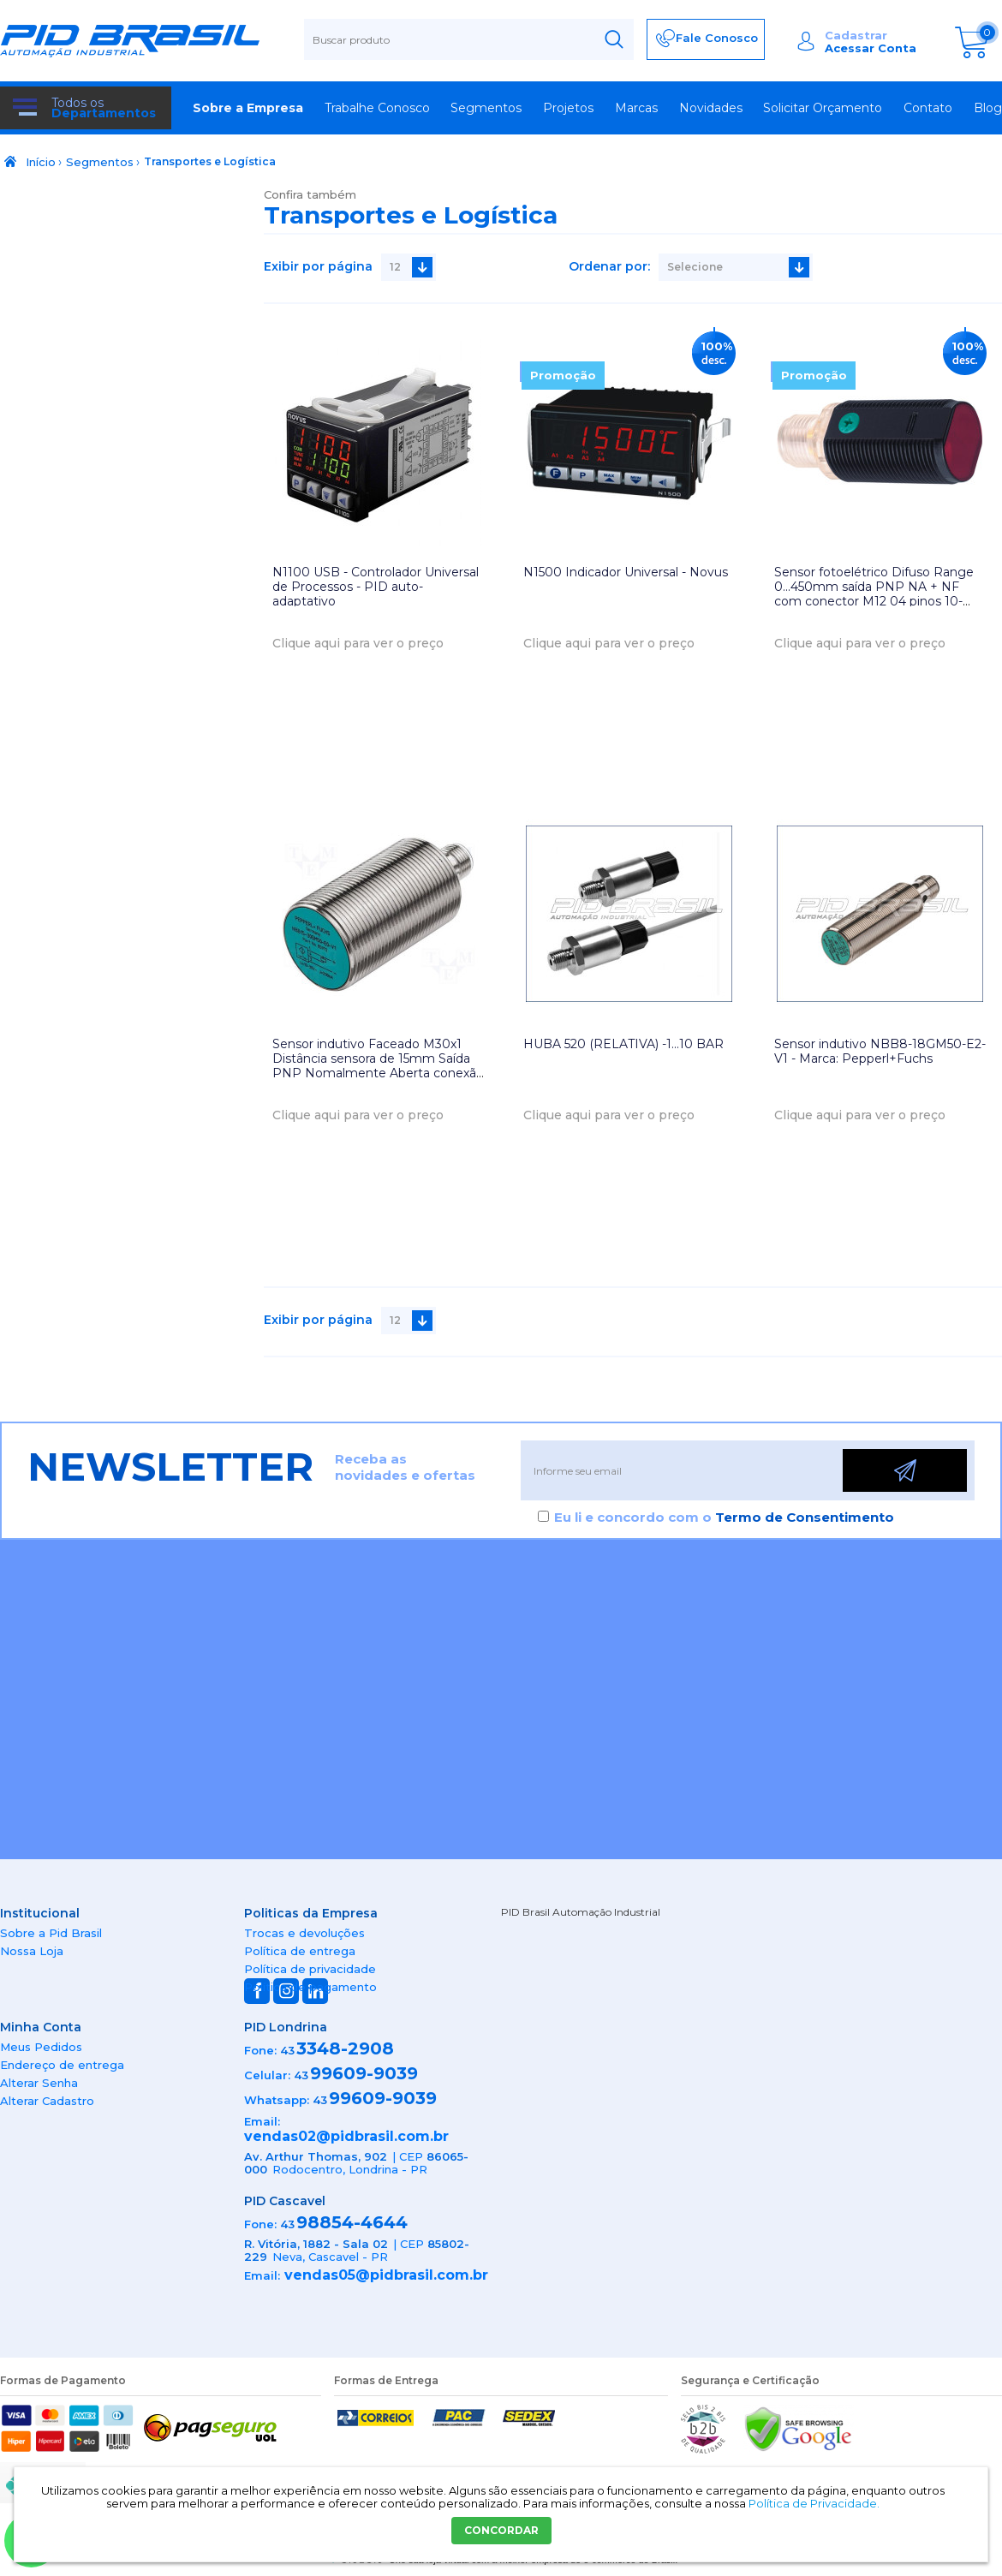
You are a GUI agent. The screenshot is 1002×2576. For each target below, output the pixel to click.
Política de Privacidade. (814, 2503)
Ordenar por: (609, 266)
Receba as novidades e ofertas (405, 1467)
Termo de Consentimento (804, 1517)
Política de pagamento (310, 1987)
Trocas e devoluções (304, 1933)
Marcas (636, 108)
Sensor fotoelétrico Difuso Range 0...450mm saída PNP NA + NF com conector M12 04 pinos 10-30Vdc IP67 (874, 593)
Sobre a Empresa (248, 108)
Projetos (568, 108)
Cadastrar (856, 35)
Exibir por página (318, 266)
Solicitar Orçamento (822, 108)
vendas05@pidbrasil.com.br (386, 2275)
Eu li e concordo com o (724, 1517)
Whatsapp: (276, 2100)
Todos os (103, 108)
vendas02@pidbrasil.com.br (346, 2136)
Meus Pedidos (41, 2047)
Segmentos (486, 108)
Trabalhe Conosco (377, 108)
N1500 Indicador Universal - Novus (625, 572)
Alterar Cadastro (47, 2101)
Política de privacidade (310, 1969)
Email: (262, 2121)
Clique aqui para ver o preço (358, 643)
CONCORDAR (501, 2530)
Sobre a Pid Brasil (51, 1933)
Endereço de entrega (62, 2065)
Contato (928, 108)
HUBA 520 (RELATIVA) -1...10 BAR (623, 1044)
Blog (988, 108)
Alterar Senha (39, 2083)
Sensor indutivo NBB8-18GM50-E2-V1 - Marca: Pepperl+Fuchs (880, 1051)
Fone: (260, 2050)
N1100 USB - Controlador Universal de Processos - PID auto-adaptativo (375, 586)
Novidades (711, 108)
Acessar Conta (870, 48)
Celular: (267, 2075)
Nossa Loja (31, 1951)
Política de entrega (299, 1951)
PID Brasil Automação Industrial (580, 1911)
